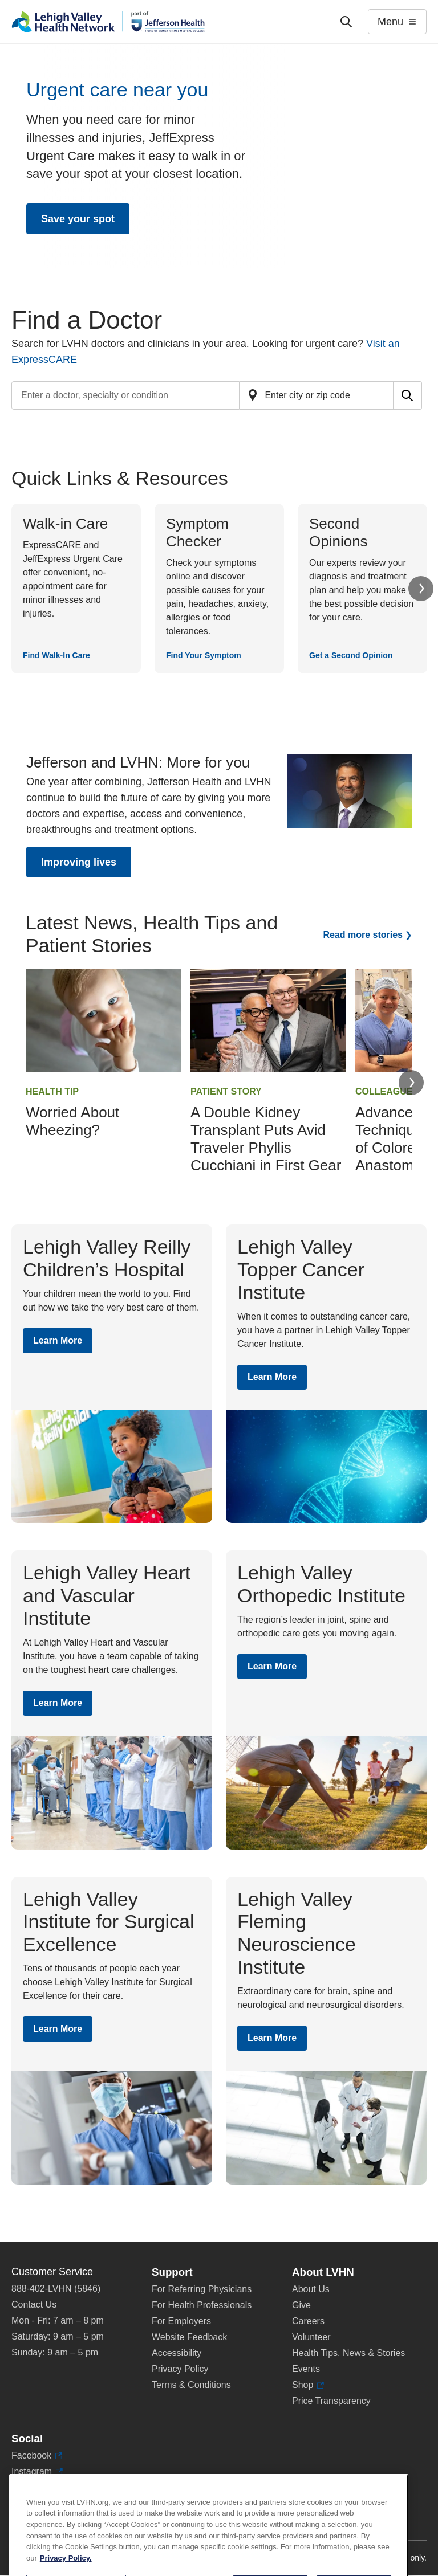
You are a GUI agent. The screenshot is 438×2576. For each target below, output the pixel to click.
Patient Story (226, 1091)
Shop (308, 2385)
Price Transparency (331, 2401)
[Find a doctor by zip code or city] (316, 395)
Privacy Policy (180, 2369)
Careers (308, 2321)
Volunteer (311, 2337)
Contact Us (33, 2304)
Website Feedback (189, 2337)
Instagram (37, 2472)
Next (420, 588)
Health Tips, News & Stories (348, 2353)
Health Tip (52, 1091)
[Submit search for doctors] (408, 395)
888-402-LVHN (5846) (55, 2288)
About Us (311, 2289)
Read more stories (363, 935)
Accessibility (176, 2353)
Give (301, 2305)
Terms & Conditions (191, 2385)
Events (306, 2369)
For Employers (181, 2321)
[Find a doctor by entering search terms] (125, 395)
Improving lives (78, 862)
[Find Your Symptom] (219, 588)
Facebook (36, 2456)
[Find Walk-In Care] (76, 588)
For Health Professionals (202, 2305)
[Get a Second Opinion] (362, 588)
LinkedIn (33, 2488)
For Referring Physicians (202, 2289)
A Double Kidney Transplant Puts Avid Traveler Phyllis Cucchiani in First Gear (265, 1139)
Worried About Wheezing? (72, 1121)
